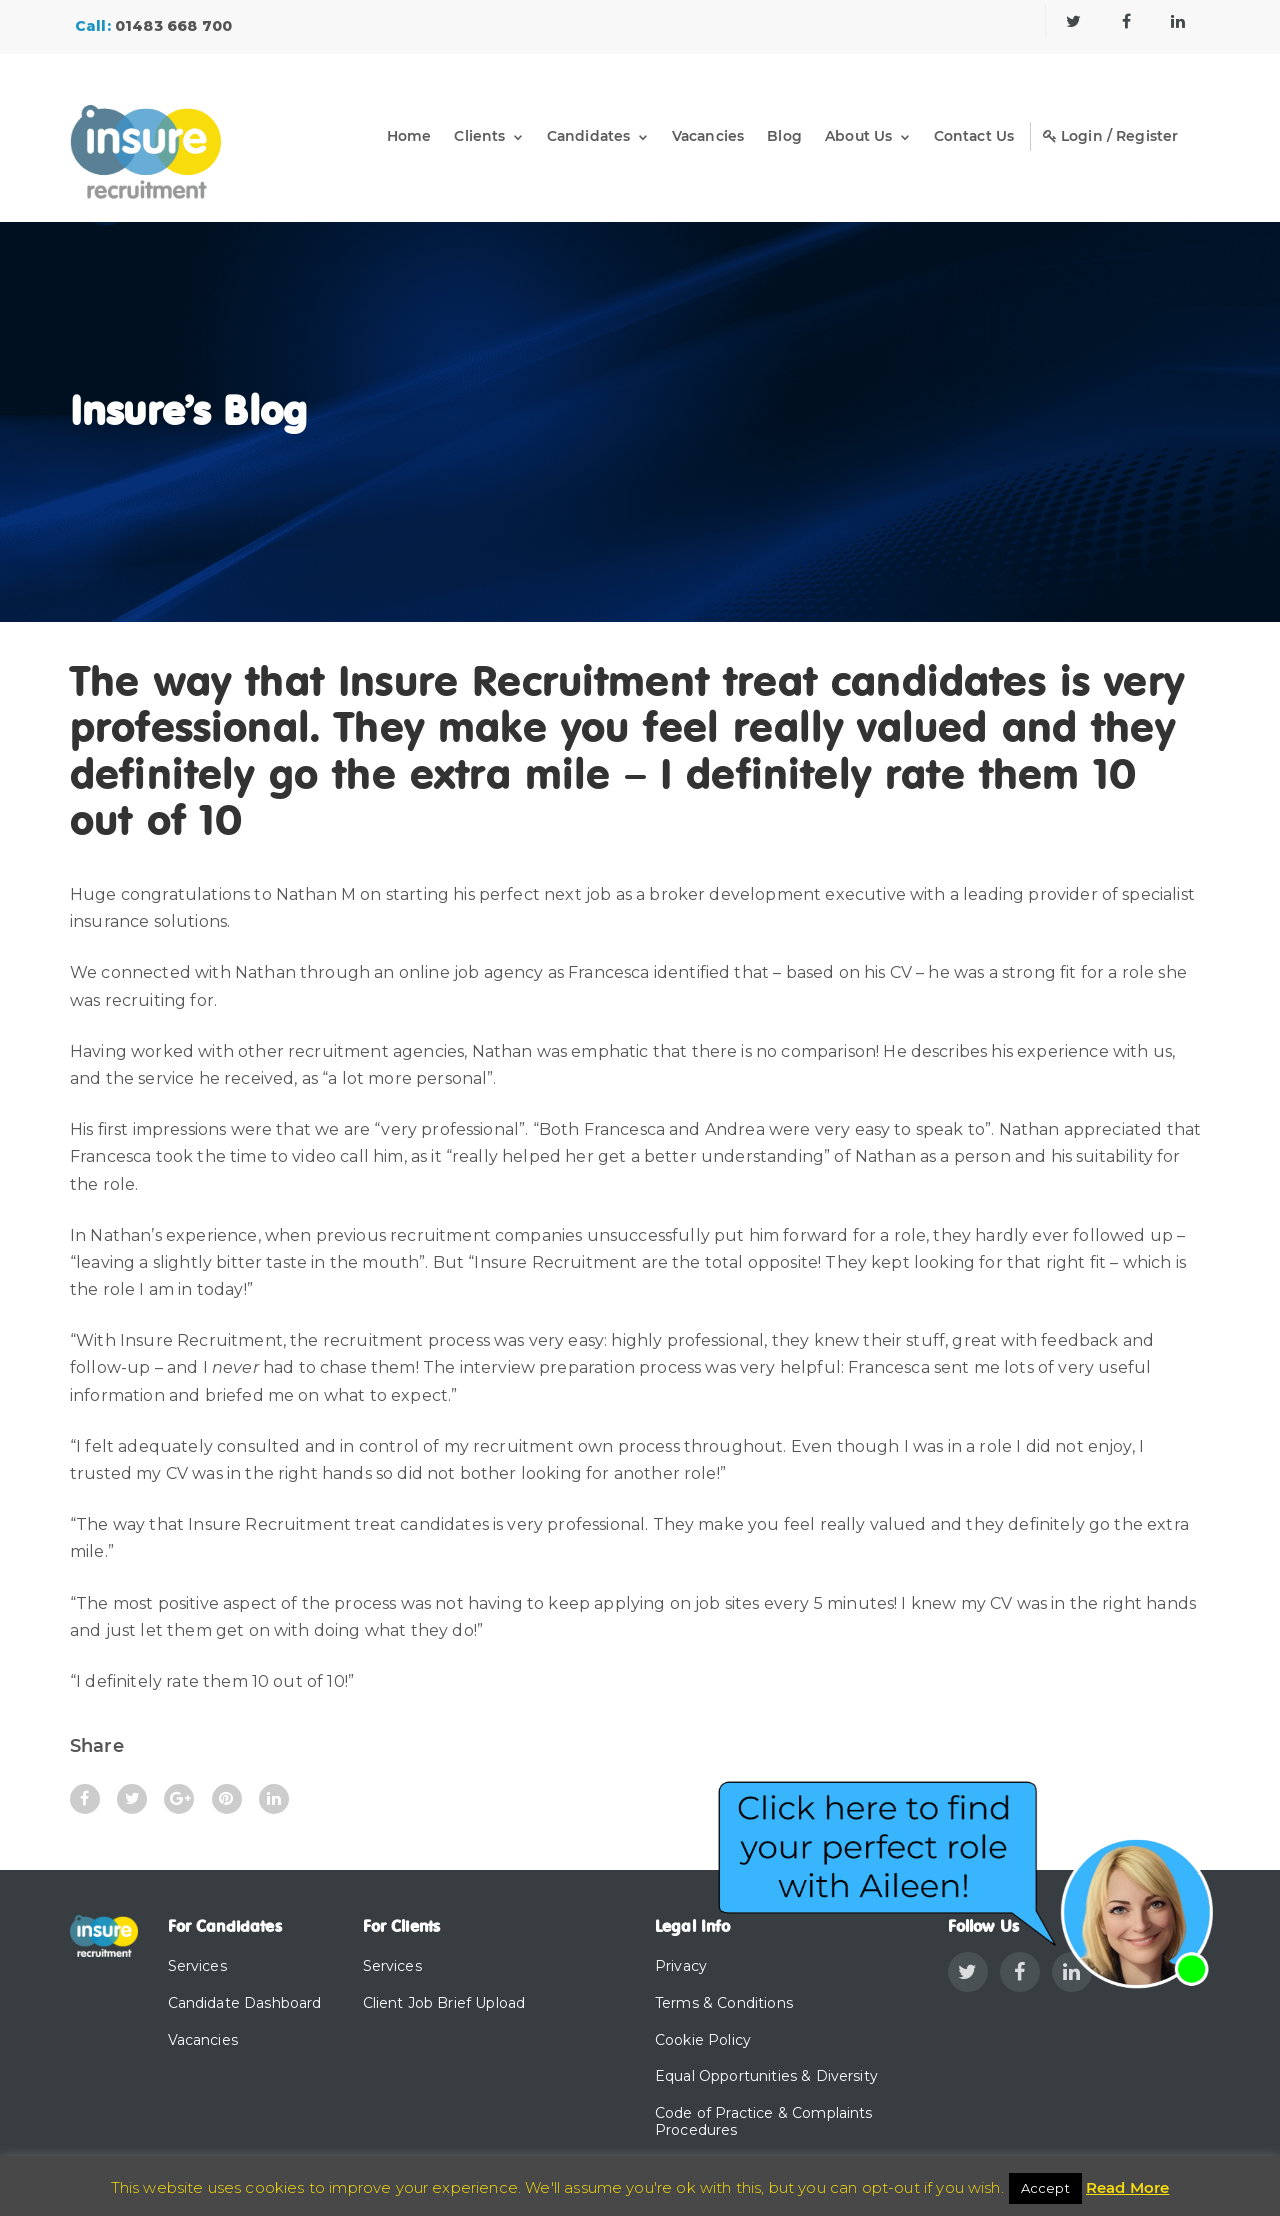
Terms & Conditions (724, 2003)
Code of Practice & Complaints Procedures (764, 2121)
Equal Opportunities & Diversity (766, 2076)
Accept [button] (1045, 2188)
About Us (858, 136)
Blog (783, 136)
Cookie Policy (703, 2040)
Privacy (681, 1966)
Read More (1127, 2187)
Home (405, 136)
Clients (476, 136)
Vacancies (705, 136)
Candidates (585, 136)
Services (197, 1966)
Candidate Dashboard (245, 2003)
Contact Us (973, 136)
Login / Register (1110, 136)
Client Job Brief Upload (444, 2003)
